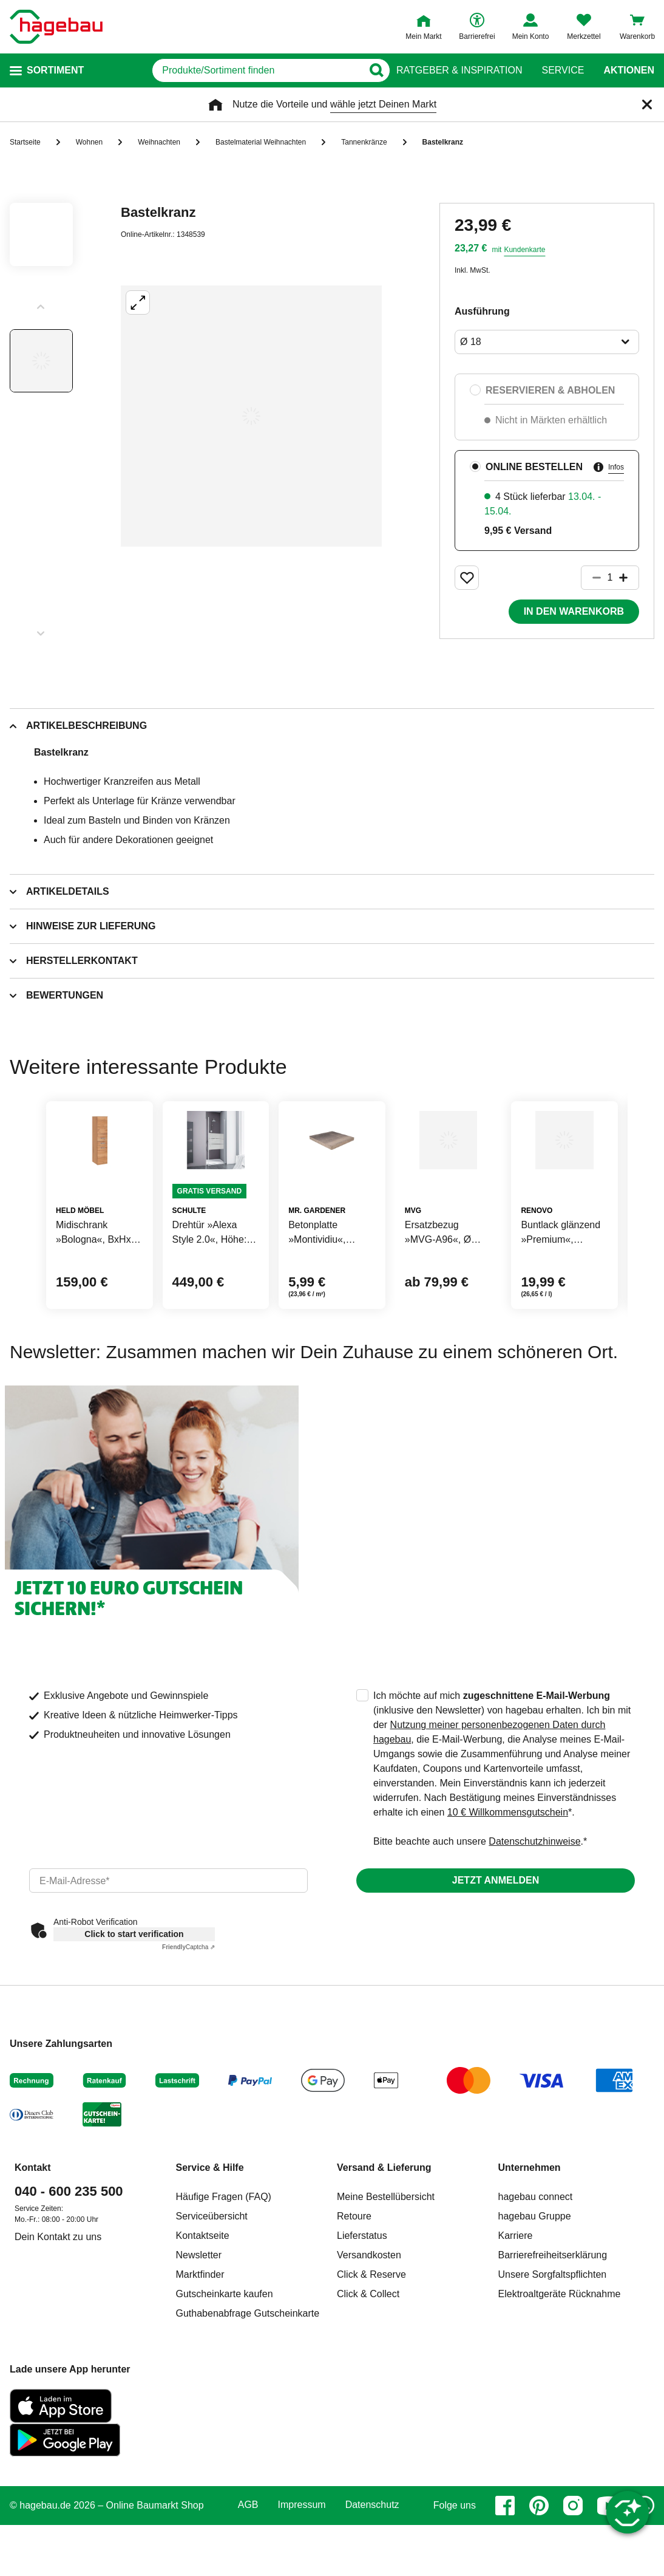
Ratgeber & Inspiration (459, 70)
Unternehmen (529, 2240)
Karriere (515, 2308)
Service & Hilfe (210, 2240)
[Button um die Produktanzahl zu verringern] (591, 577)
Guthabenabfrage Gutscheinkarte (248, 2386)
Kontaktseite (202, 2308)
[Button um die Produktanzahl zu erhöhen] (629, 577)
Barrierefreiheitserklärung (553, 2328)
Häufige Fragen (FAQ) (223, 2269)
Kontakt (33, 2240)
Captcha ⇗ (188, 2020)
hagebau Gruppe (534, 2289)
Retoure (354, 2289)
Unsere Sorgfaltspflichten (552, 2347)
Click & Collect (368, 2367)
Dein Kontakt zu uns (58, 2309)
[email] (168, 1953)
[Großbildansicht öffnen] (251, 416)
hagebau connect (535, 2269)
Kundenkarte (524, 249)
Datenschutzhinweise (534, 1914)
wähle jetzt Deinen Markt (383, 104)
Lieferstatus (362, 2308)
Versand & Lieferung (384, 2240)
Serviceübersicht (212, 2289)
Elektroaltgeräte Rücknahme (559, 2367)
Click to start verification (133, 2007)
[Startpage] (56, 27)
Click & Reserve (371, 2347)
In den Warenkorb (574, 611)
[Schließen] (647, 104)
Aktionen (628, 70)
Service (562, 70)
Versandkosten (369, 2328)
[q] (232, 70)
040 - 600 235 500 (69, 2264)
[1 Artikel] (610, 577)
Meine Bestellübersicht (386, 2269)
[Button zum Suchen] (372, 70)
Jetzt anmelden (495, 1953)
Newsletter (199, 2328)
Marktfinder (200, 2347)
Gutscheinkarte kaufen (224, 2367)
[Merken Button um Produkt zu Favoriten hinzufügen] (467, 577)
